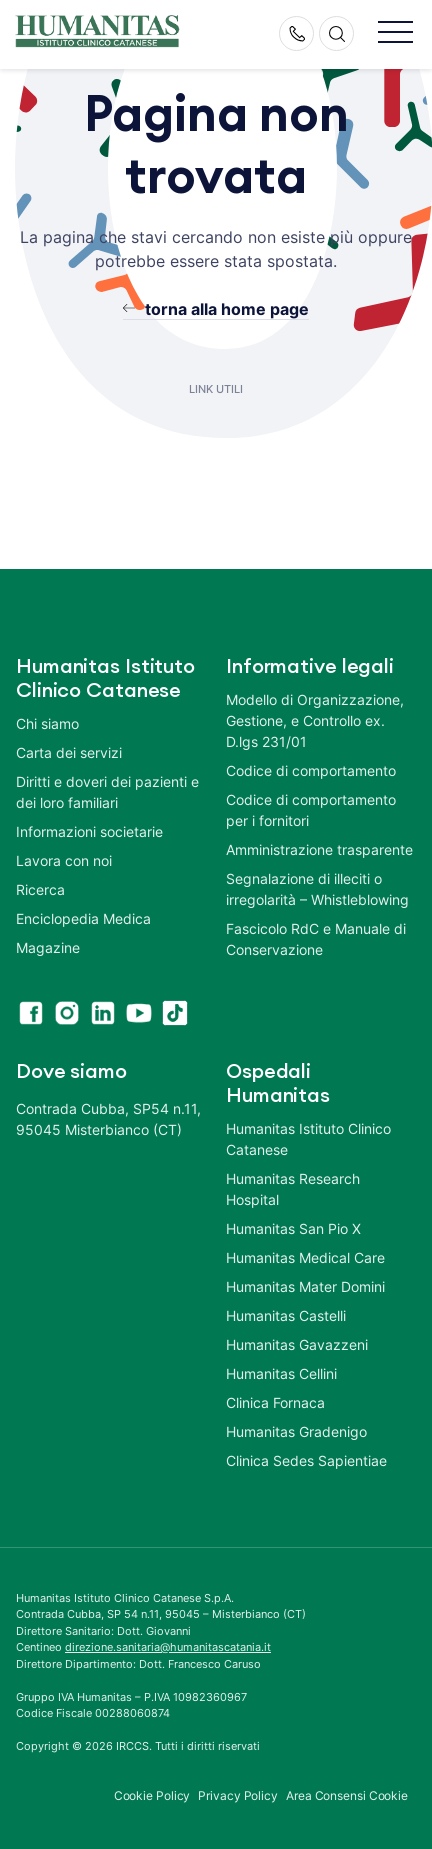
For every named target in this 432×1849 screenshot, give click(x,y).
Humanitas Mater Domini (305, 1286)
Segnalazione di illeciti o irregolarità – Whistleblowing (317, 889)
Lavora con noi (64, 860)
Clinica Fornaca (275, 1402)
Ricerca (40, 889)
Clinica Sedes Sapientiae (306, 1460)
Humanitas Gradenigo (296, 1431)
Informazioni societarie (89, 831)
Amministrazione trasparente (319, 849)
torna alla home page (227, 309)
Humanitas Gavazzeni (297, 1344)
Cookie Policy (152, 1795)
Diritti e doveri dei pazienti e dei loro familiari (107, 792)
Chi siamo (47, 723)
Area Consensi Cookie (347, 1795)
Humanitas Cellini (281, 1373)
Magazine (48, 947)
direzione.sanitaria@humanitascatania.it (168, 1647)
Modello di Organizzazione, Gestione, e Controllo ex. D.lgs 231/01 (315, 720)
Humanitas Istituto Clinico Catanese (308, 1139)
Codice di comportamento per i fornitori (311, 810)
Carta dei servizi (69, 752)
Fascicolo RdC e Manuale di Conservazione (316, 939)
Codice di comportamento (311, 770)
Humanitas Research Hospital (293, 1189)
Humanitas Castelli (286, 1315)
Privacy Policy (238, 1795)
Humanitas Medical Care (305, 1257)
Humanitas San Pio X (293, 1228)
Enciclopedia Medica (83, 918)
